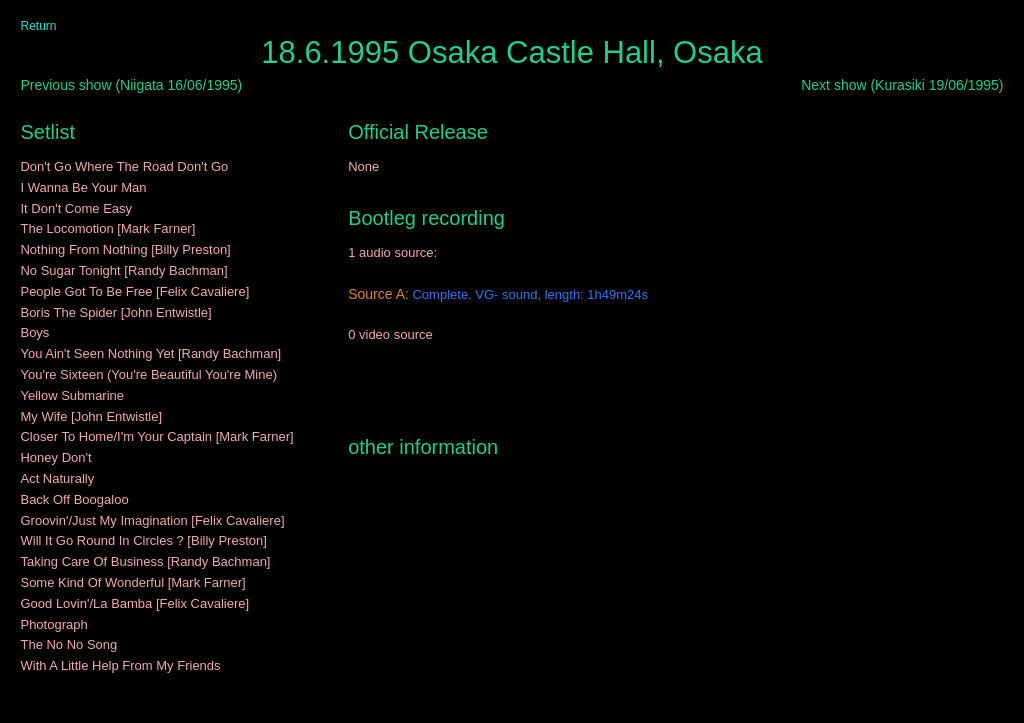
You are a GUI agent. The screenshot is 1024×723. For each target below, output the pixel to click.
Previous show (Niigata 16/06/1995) (131, 85)
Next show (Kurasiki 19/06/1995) (902, 85)
